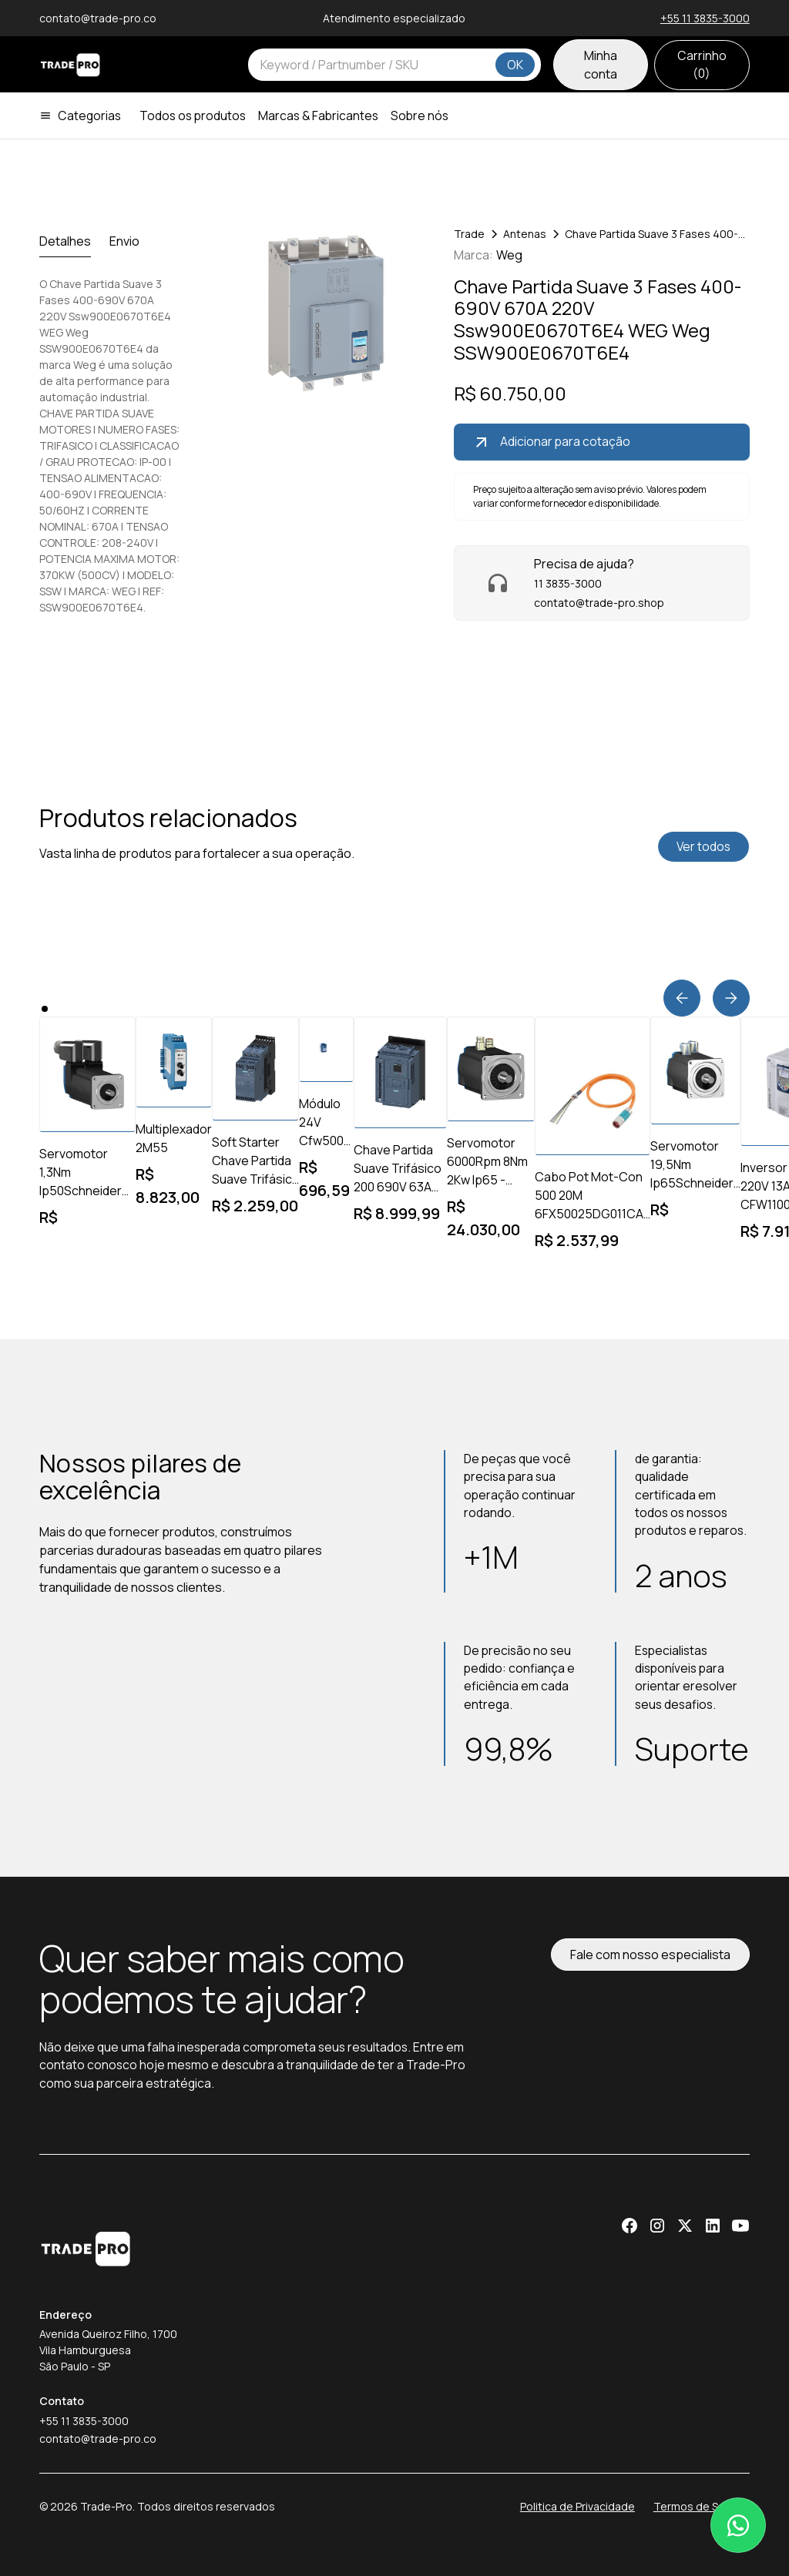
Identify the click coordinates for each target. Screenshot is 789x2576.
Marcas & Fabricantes (318, 115)
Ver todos (703, 846)
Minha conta (600, 64)
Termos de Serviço (701, 2506)
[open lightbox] (317, 313)
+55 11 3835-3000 (705, 18)
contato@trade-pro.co (97, 2438)
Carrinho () (702, 64)
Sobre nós (419, 115)
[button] (86, 116)
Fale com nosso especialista (650, 1954)
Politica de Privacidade (577, 2506)
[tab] (65, 241)
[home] (70, 65)
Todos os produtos (192, 115)
